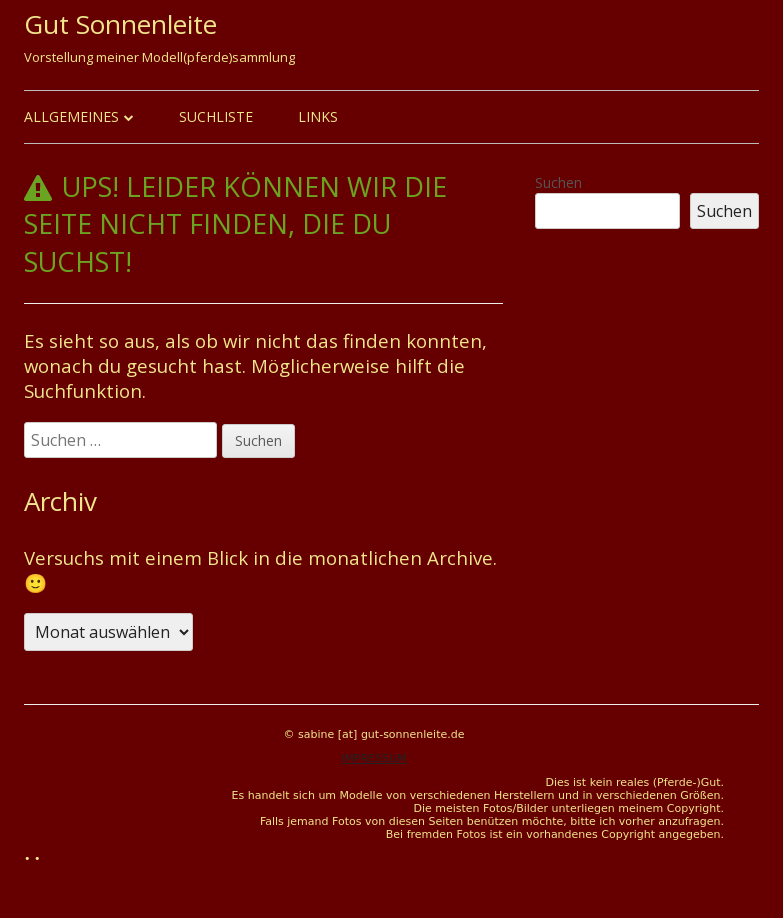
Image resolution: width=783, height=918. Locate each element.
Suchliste (216, 116)
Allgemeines (71, 116)
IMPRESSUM (373, 758)
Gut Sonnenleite (120, 24)
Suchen (558, 182)
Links (318, 116)
